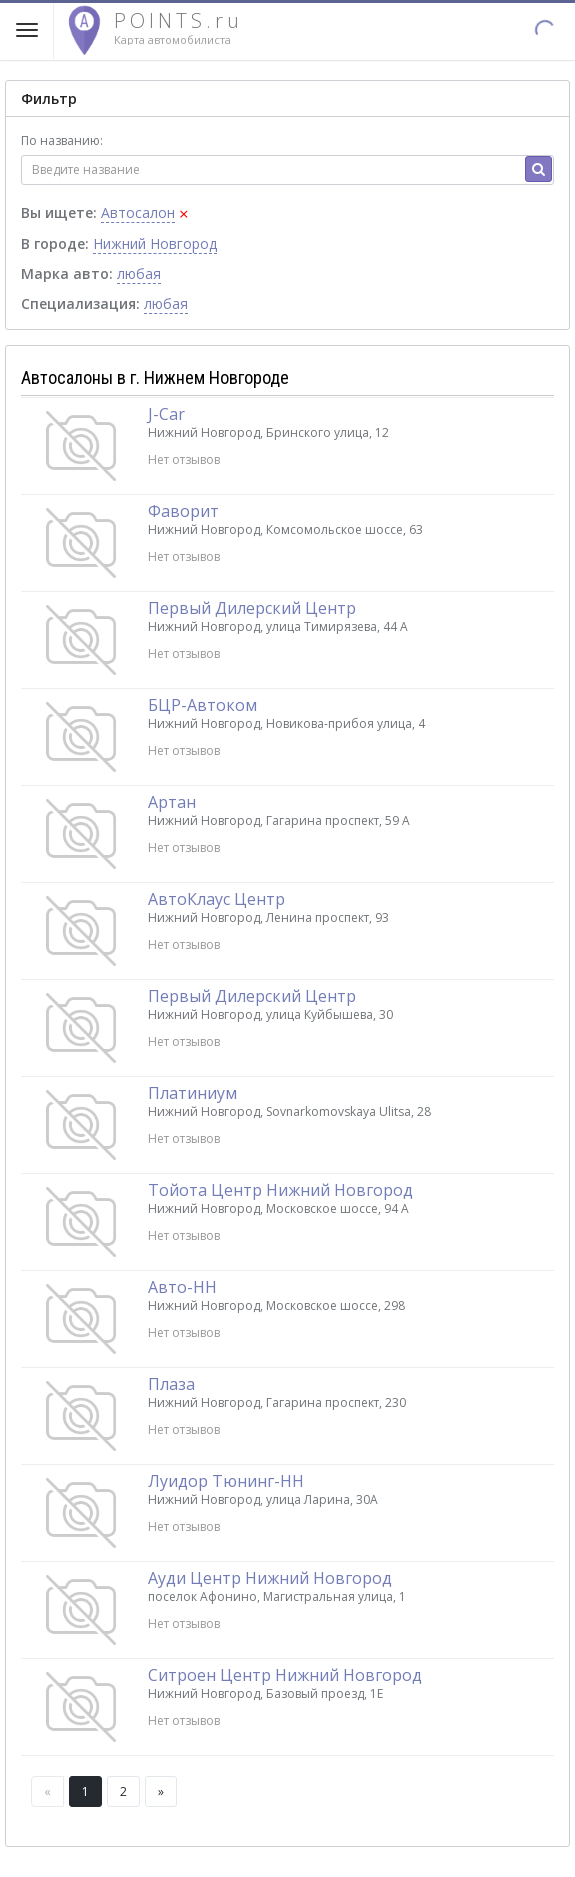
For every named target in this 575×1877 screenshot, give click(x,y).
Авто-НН (182, 1287)
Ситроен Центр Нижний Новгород (285, 1675)
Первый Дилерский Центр (252, 608)
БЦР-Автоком (202, 705)
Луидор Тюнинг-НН (226, 1481)
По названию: (62, 140)
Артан (172, 802)
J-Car (166, 414)
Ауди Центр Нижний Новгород (270, 1578)
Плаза (171, 1384)
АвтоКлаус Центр (216, 899)
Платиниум (192, 1093)
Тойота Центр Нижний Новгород (280, 1190)
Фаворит (183, 511)
